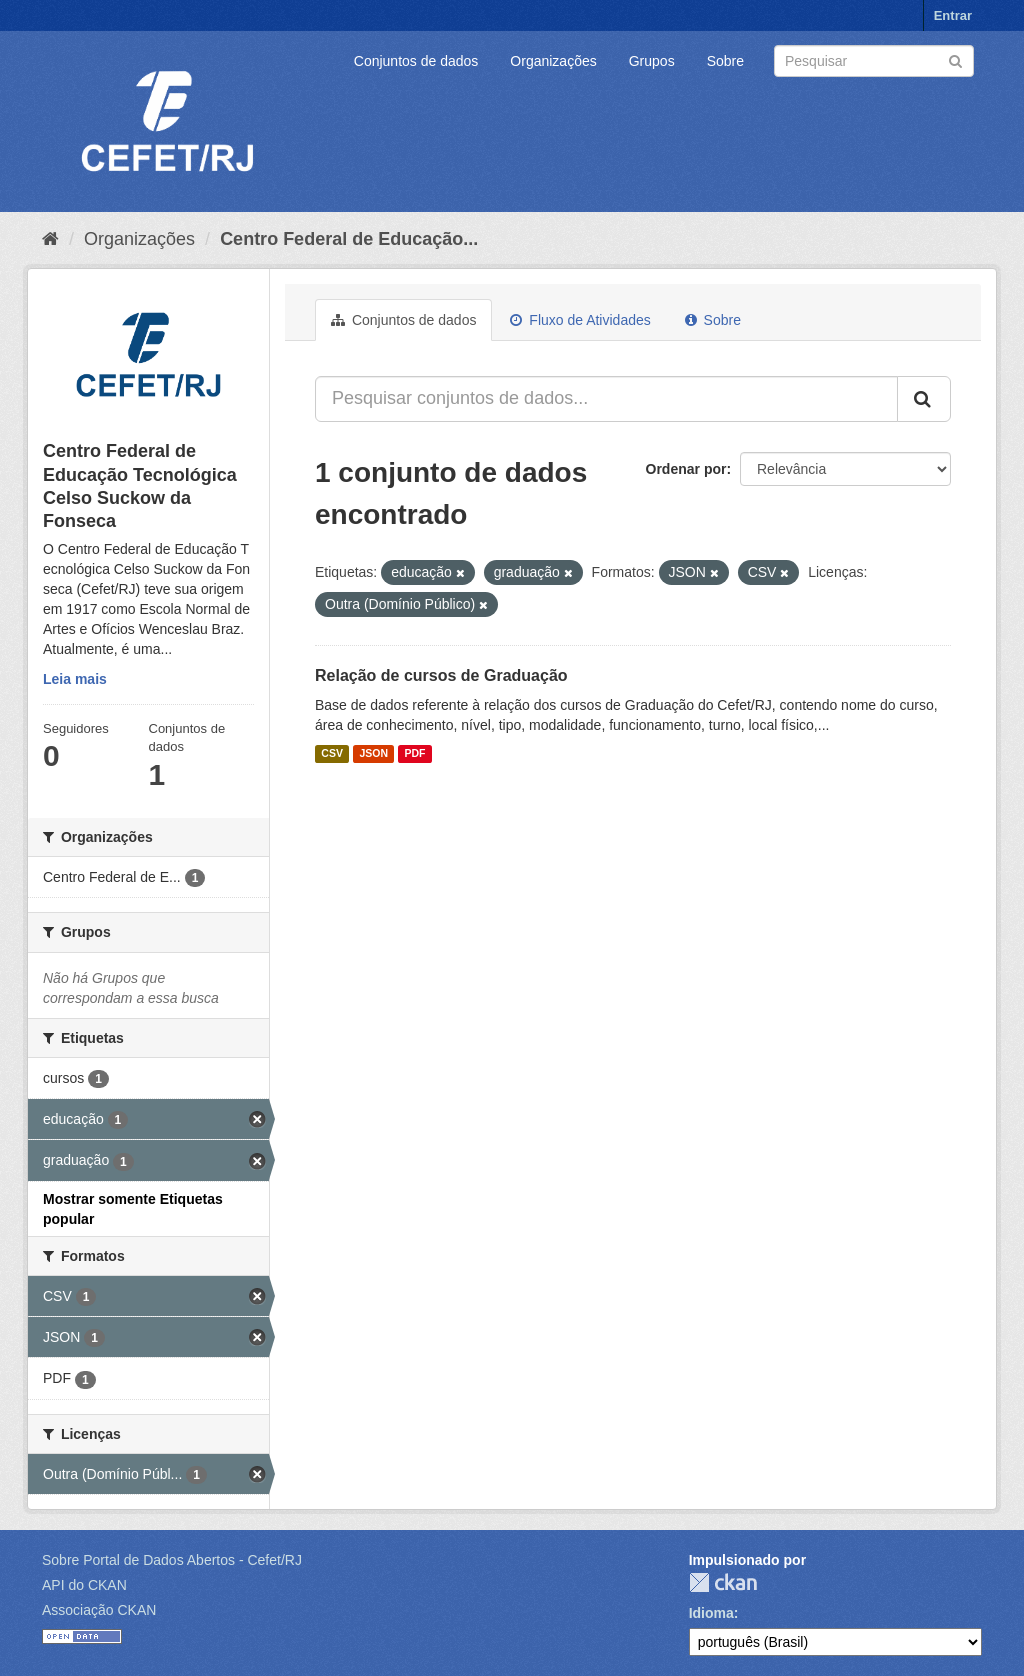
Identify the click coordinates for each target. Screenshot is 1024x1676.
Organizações (553, 61)
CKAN (723, 1582)
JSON (373, 754)
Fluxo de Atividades (580, 320)
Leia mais (75, 679)
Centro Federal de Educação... (349, 239)
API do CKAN (84, 1585)
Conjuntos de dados (416, 61)
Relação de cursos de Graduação (441, 675)
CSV (332, 754)
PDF (414, 754)
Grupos (652, 61)
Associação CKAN (99, 1610)
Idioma (711, 1613)
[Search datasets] (874, 61)
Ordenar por (686, 469)
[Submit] (955, 59)
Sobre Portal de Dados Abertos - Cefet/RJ (172, 1560)
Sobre (725, 61)
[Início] (50, 239)
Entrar (953, 15)
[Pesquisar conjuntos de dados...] (606, 399)
